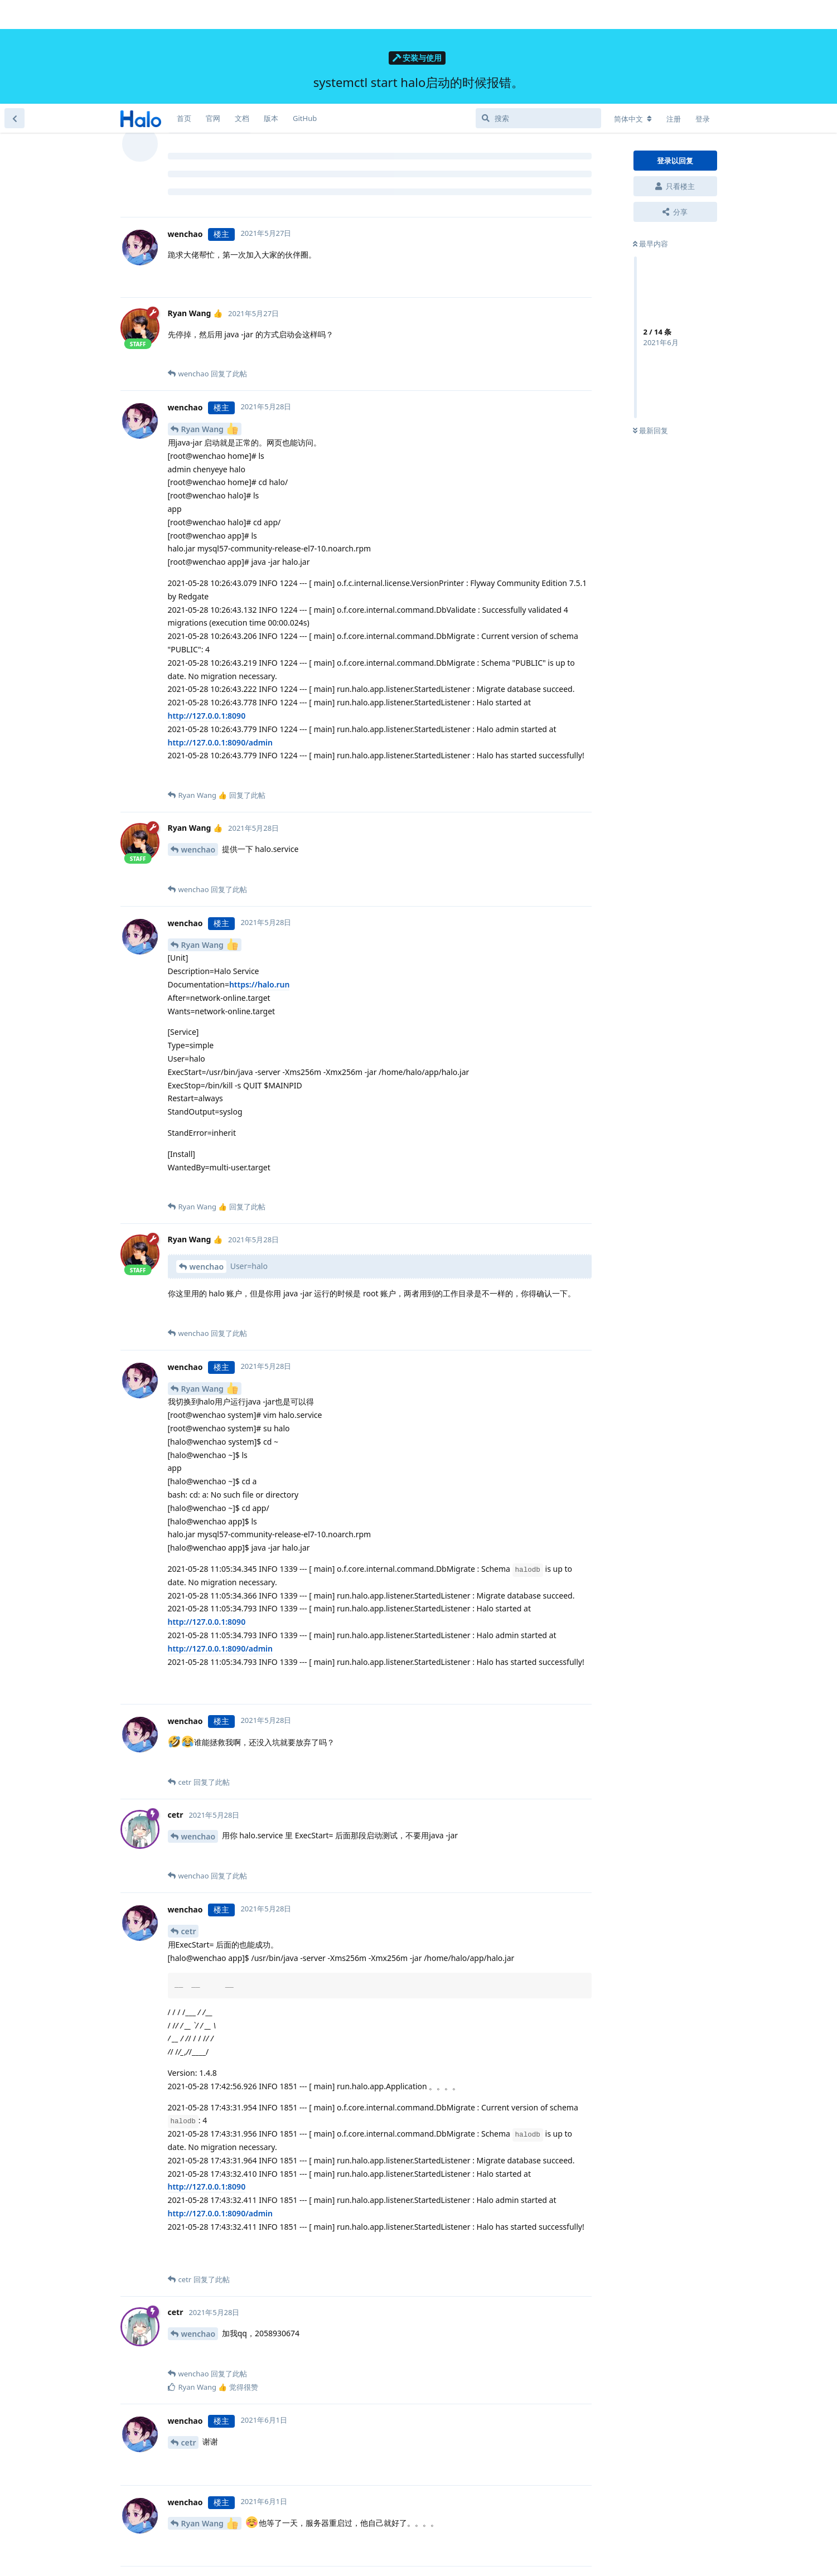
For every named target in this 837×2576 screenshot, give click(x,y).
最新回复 (650, 327)
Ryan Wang (209, 325)
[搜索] (538, 14)
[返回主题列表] (14, 14)
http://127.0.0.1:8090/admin (220, 638)
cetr (188, 1827)
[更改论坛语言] (633, 15)
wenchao (198, 745)
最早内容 (650, 140)
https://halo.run (259, 880)
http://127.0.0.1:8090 (207, 612)
